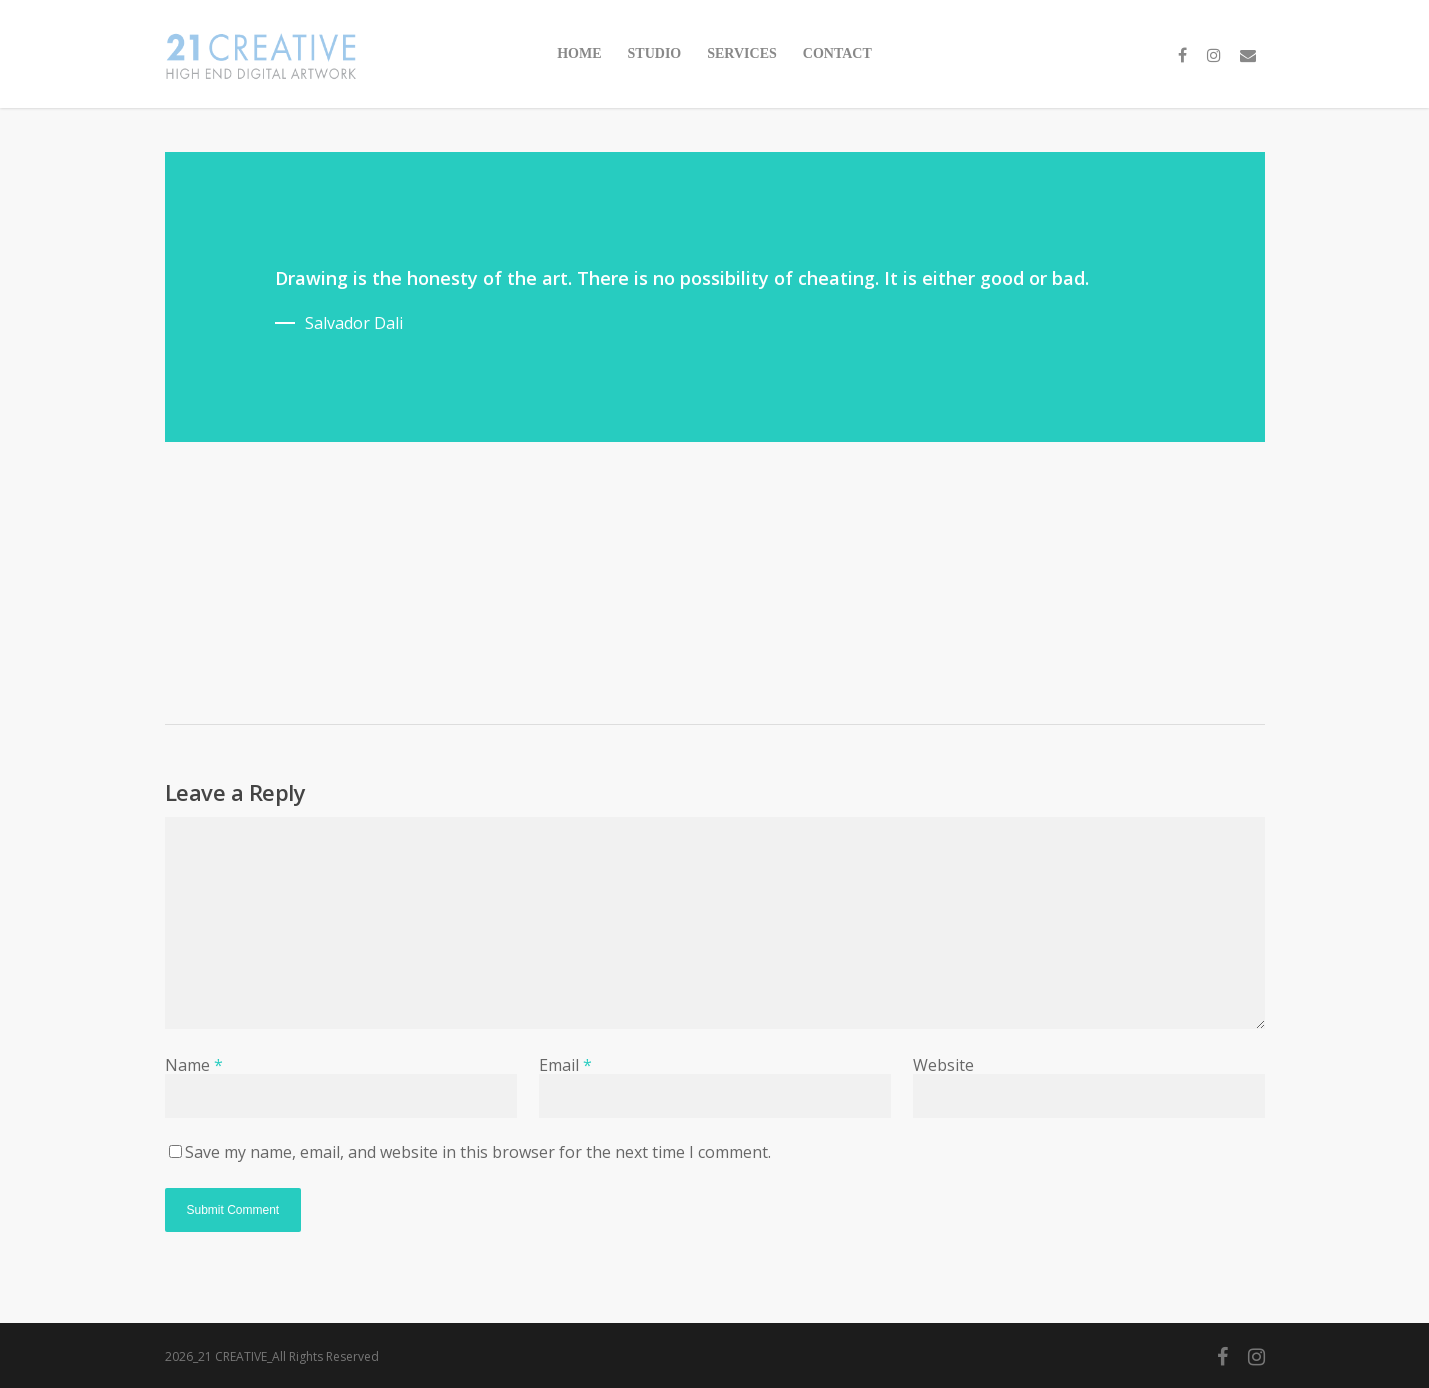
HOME (579, 53)
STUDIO (655, 53)
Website (943, 1065)
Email (565, 1065)
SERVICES (742, 53)
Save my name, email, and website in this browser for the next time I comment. (478, 1152)
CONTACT (837, 53)
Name (194, 1065)
